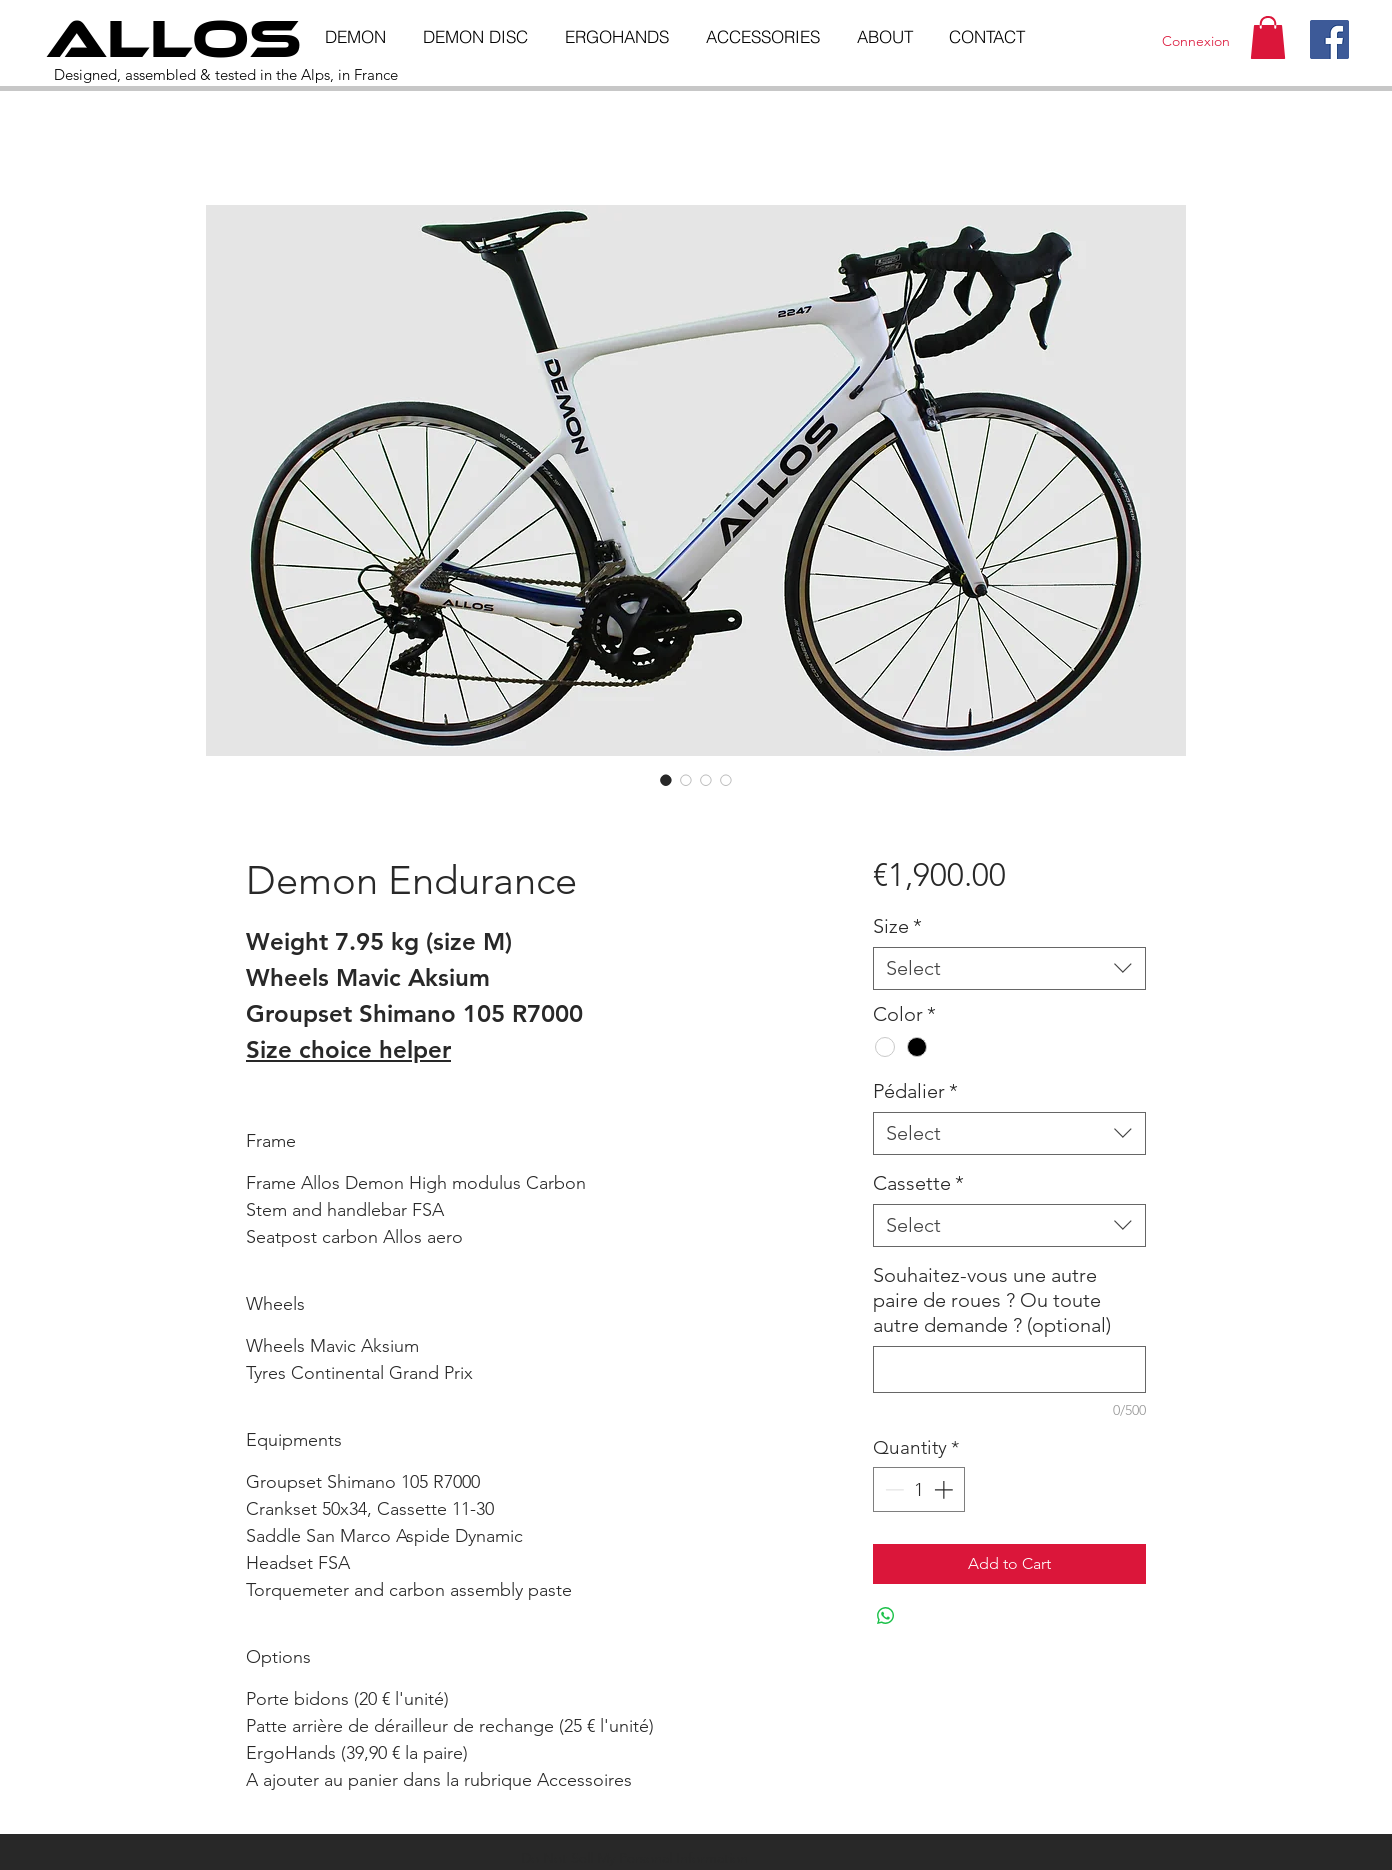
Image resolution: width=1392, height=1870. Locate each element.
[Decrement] (892, 1489)
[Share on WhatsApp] (886, 1616)
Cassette (918, 1183)
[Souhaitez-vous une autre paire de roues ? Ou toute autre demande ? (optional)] (1009, 1369)
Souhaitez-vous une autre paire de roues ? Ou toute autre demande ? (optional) (992, 1300)
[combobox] (1009, 968)
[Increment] (945, 1489)
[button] (1268, 37)
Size (897, 926)
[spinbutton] (918, 1489)
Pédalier (915, 1091)
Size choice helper (348, 1049)
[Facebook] (1329, 39)
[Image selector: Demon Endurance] (666, 780)
